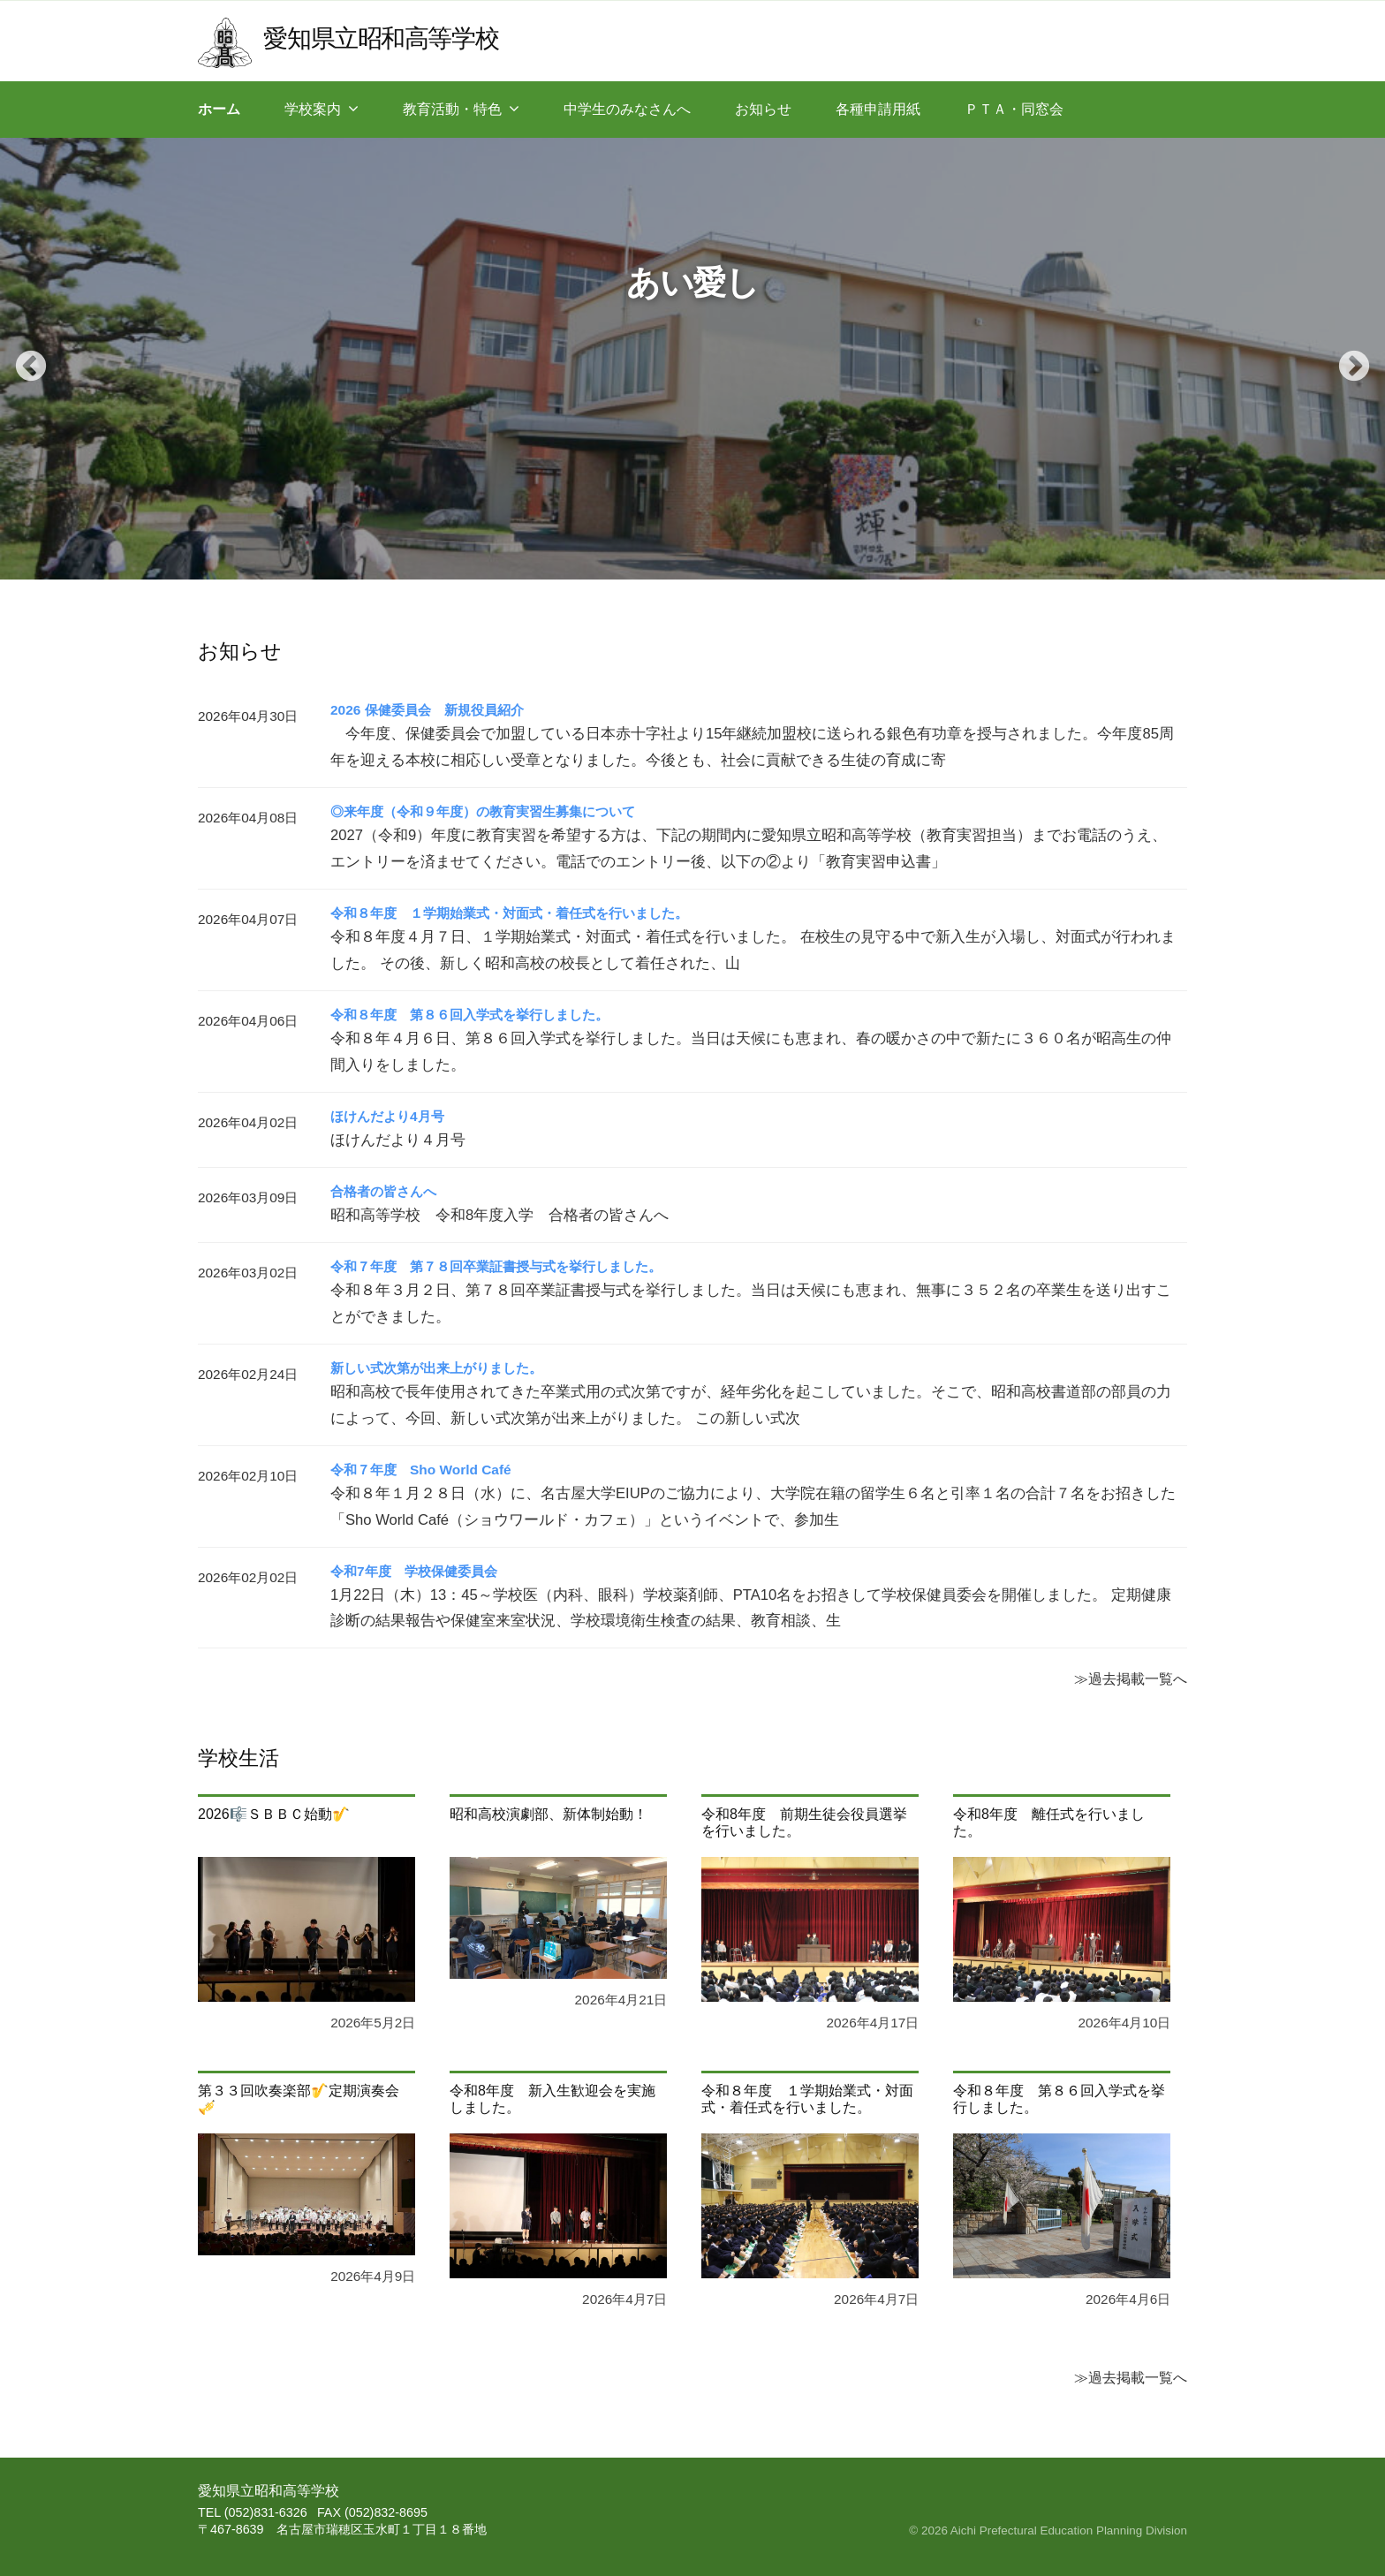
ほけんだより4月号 (390, 1116)
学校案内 (312, 109)
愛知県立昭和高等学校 (384, 37)
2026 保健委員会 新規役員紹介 (432, 709)
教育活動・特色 (452, 109)
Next (1345, 358)
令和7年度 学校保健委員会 (419, 1571)
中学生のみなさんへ (627, 109)
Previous (22, 358)
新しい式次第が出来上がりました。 (443, 1367)
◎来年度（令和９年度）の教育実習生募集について (492, 811)
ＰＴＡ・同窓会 (1014, 109)
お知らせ (763, 109)
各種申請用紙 (878, 109)
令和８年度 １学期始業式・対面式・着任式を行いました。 (521, 913)
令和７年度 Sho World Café (425, 1469)
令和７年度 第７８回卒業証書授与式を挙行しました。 (507, 1266)
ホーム (219, 109)
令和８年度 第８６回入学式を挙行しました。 (478, 1014)
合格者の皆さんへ (386, 1191)
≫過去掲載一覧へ (1130, 1678)
